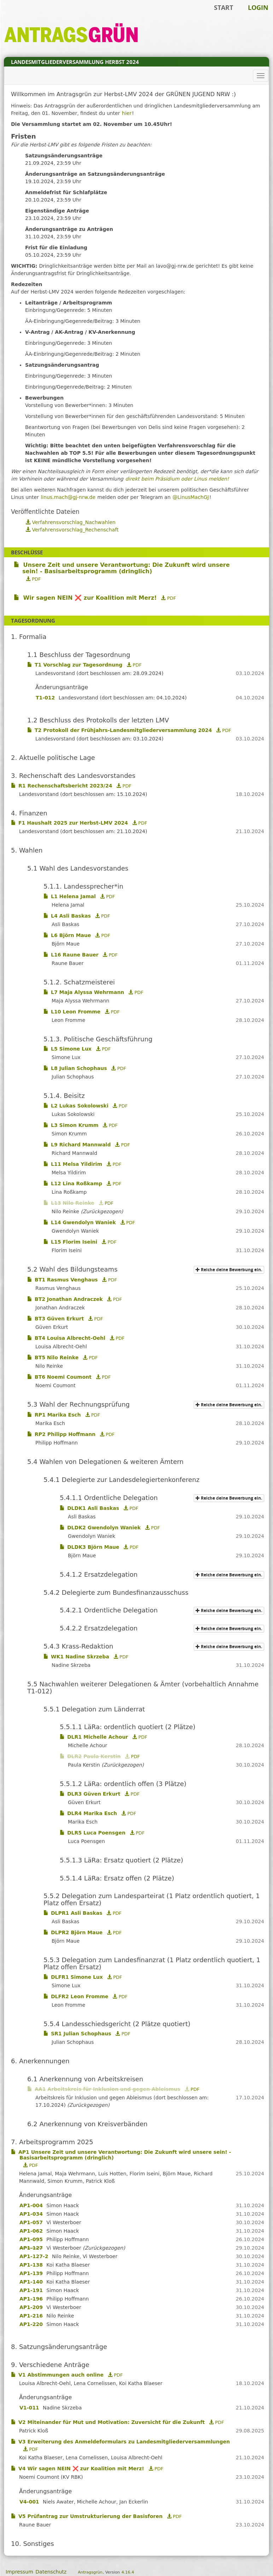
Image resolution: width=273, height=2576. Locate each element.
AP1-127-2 (33, 2256)
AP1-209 (31, 2307)
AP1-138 (31, 2265)
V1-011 (29, 2408)
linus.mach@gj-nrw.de (68, 497)
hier (127, 113)
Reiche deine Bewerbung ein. (230, 1270)
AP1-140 (31, 2282)
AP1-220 (31, 2324)
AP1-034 (31, 2214)
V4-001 (29, 2502)
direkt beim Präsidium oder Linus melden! (177, 479)
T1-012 (45, 697)
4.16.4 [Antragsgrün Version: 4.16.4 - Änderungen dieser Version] (127, 2572)
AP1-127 (31, 2248)
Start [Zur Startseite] (223, 7)
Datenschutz (50, 2572)
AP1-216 (31, 2316)
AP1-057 (31, 2222)
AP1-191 (31, 2290)
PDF (33, 579)
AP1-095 (31, 2239)
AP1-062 (31, 2231)
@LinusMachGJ (191, 497)
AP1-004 (31, 2205)
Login (258, 7)
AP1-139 (31, 2273)
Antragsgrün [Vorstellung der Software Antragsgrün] (90, 2572)
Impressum (19, 2572)
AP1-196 (31, 2299)
